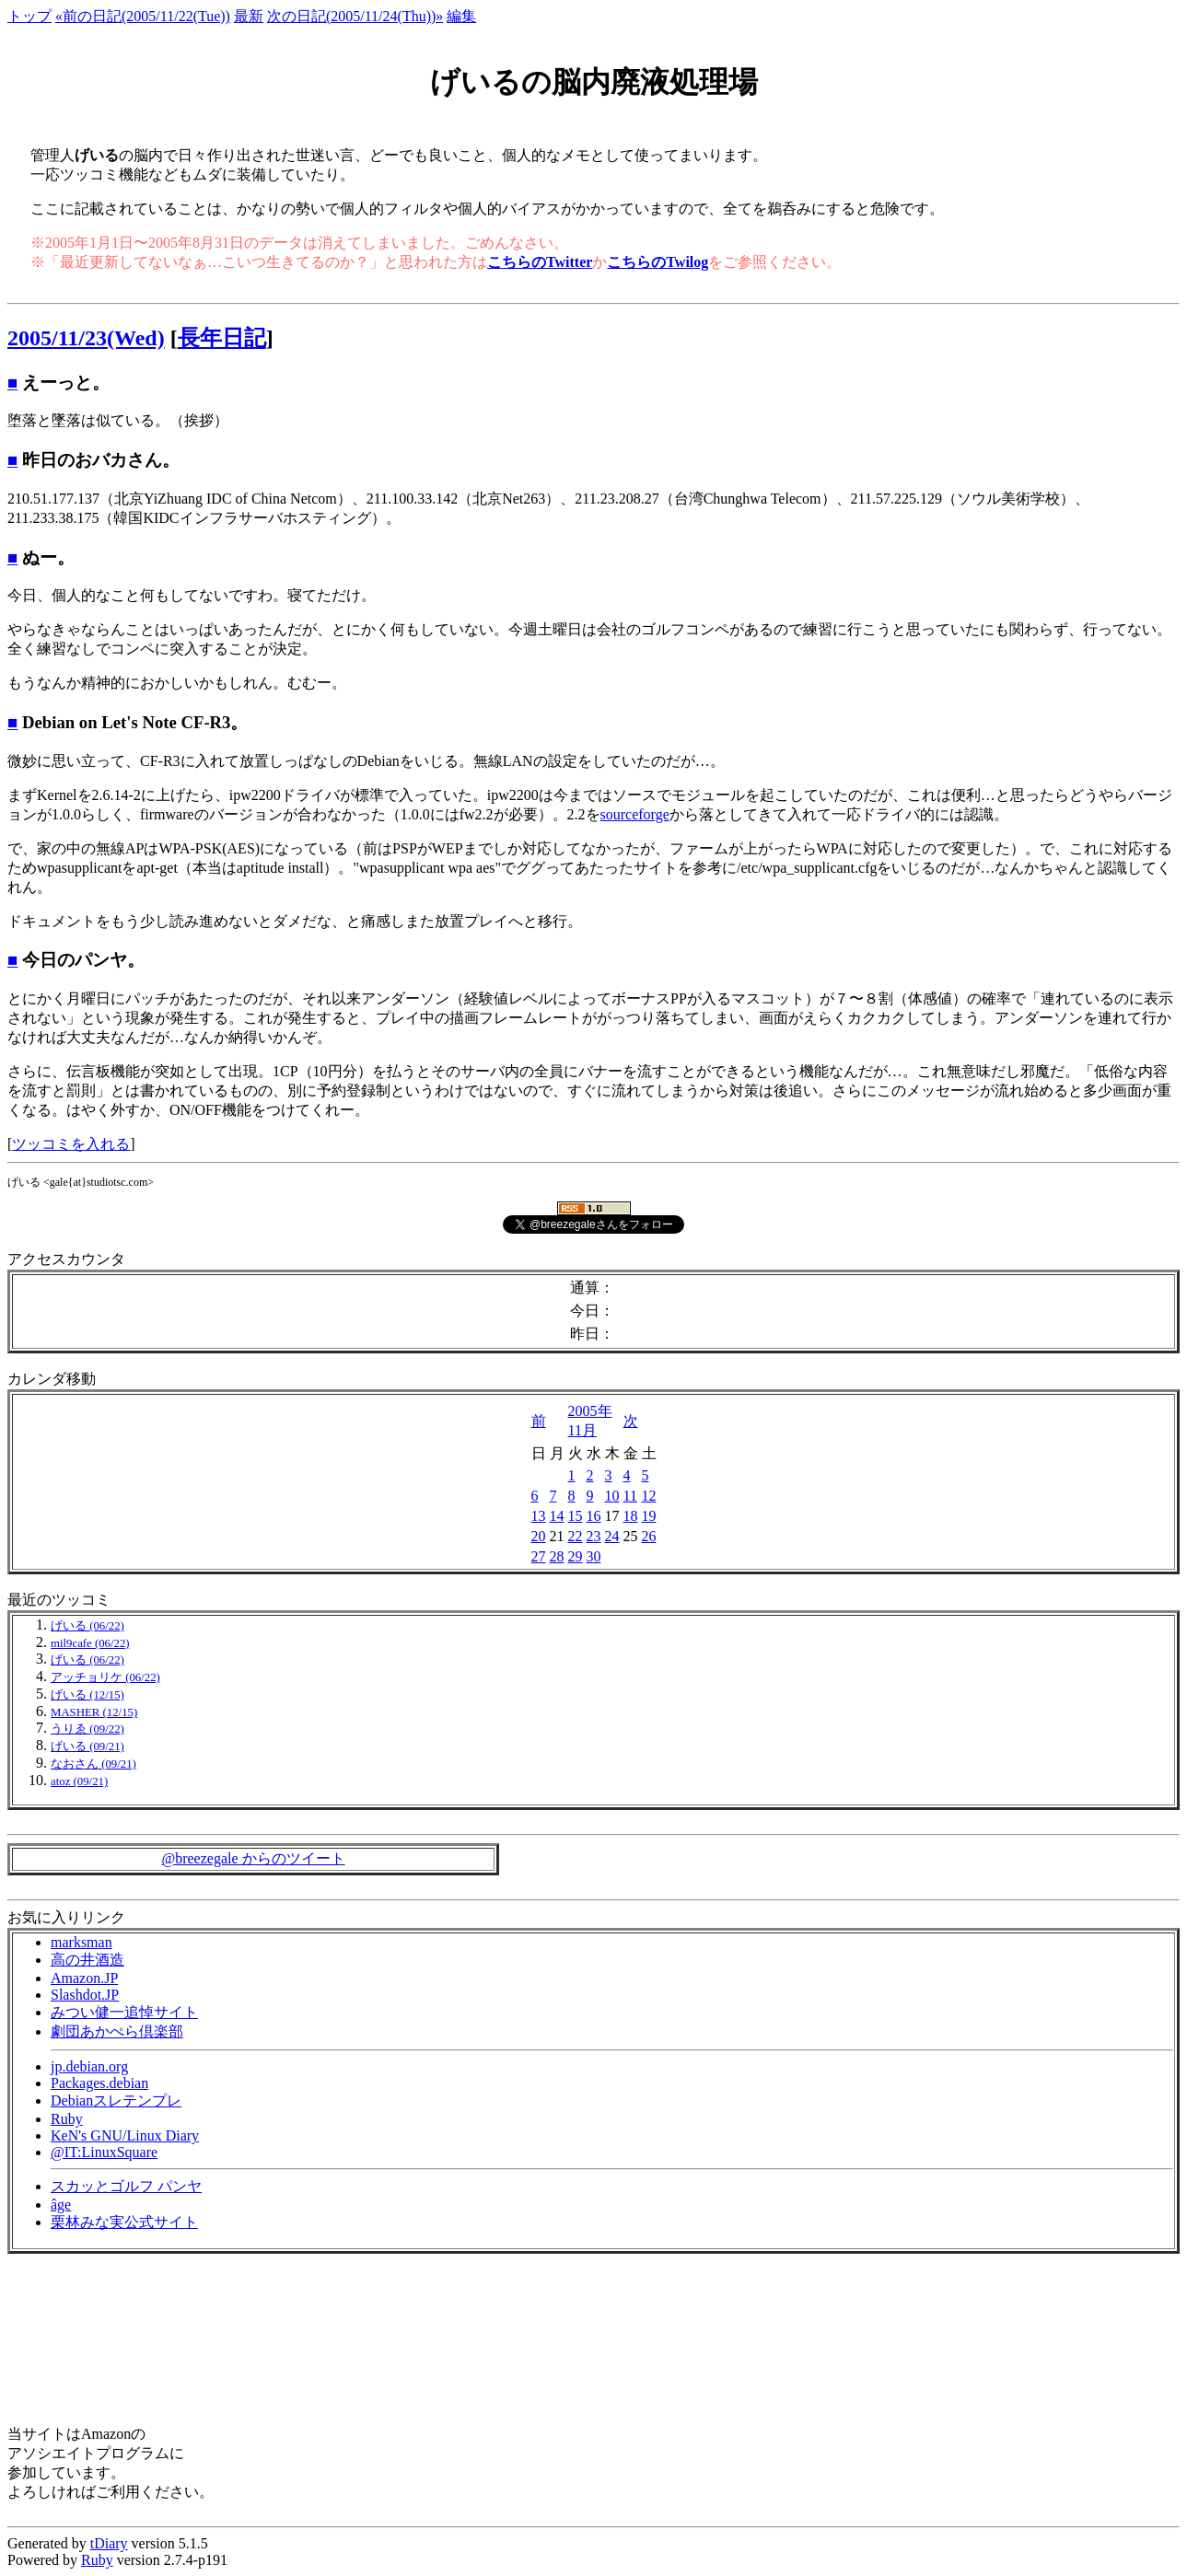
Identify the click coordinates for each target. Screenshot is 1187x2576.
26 (649, 1536)
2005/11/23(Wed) (86, 338)
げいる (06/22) (87, 1625)
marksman (81, 1942)
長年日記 (222, 338)
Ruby (67, 2119)
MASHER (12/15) (94, 1712)
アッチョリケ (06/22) (105, 1677)
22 (575, 1536)
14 (557, 1516)
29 (575, 1556)
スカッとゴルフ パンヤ (126, 2186)
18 (630, 1516)
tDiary (109, 2543)
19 (649, 1516)
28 (557, 1556)
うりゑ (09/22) (87, 1729)
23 (594, 1536)
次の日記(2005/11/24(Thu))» (355, 16)
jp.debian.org (89, 2066)
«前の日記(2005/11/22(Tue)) (142, 16)
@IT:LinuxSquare (104, 2152)
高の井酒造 (87, 1959)
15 (575, 1516)
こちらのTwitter (539, 262)
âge (61, 2204)
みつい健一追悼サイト (124, 2012)
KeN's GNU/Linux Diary (125, 2135)
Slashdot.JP (85, 1994)
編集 (461, 16)
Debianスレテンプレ (116, 2100)
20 (538, 1536)
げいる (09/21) (87, 1746)
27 (538, 1556)
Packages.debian (99, 2083)
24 (612, 1536)
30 (594, 1556)
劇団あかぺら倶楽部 (117, 2031)
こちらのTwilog (657, 262)
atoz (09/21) (79, 1781)
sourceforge (634, 814)
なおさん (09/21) (93, 1764)
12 (649, 1495)
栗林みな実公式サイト (124, 2222)
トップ (29, 16)
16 (594, 1516)
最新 (248, 16)
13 (538, 1516)
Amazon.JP (84, 1978)
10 (612, 1495)
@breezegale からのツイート (252, 1858)
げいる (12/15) (87, 1694)
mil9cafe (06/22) (90, 1643)
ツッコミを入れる (71, 1144)
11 (630, 1495)
